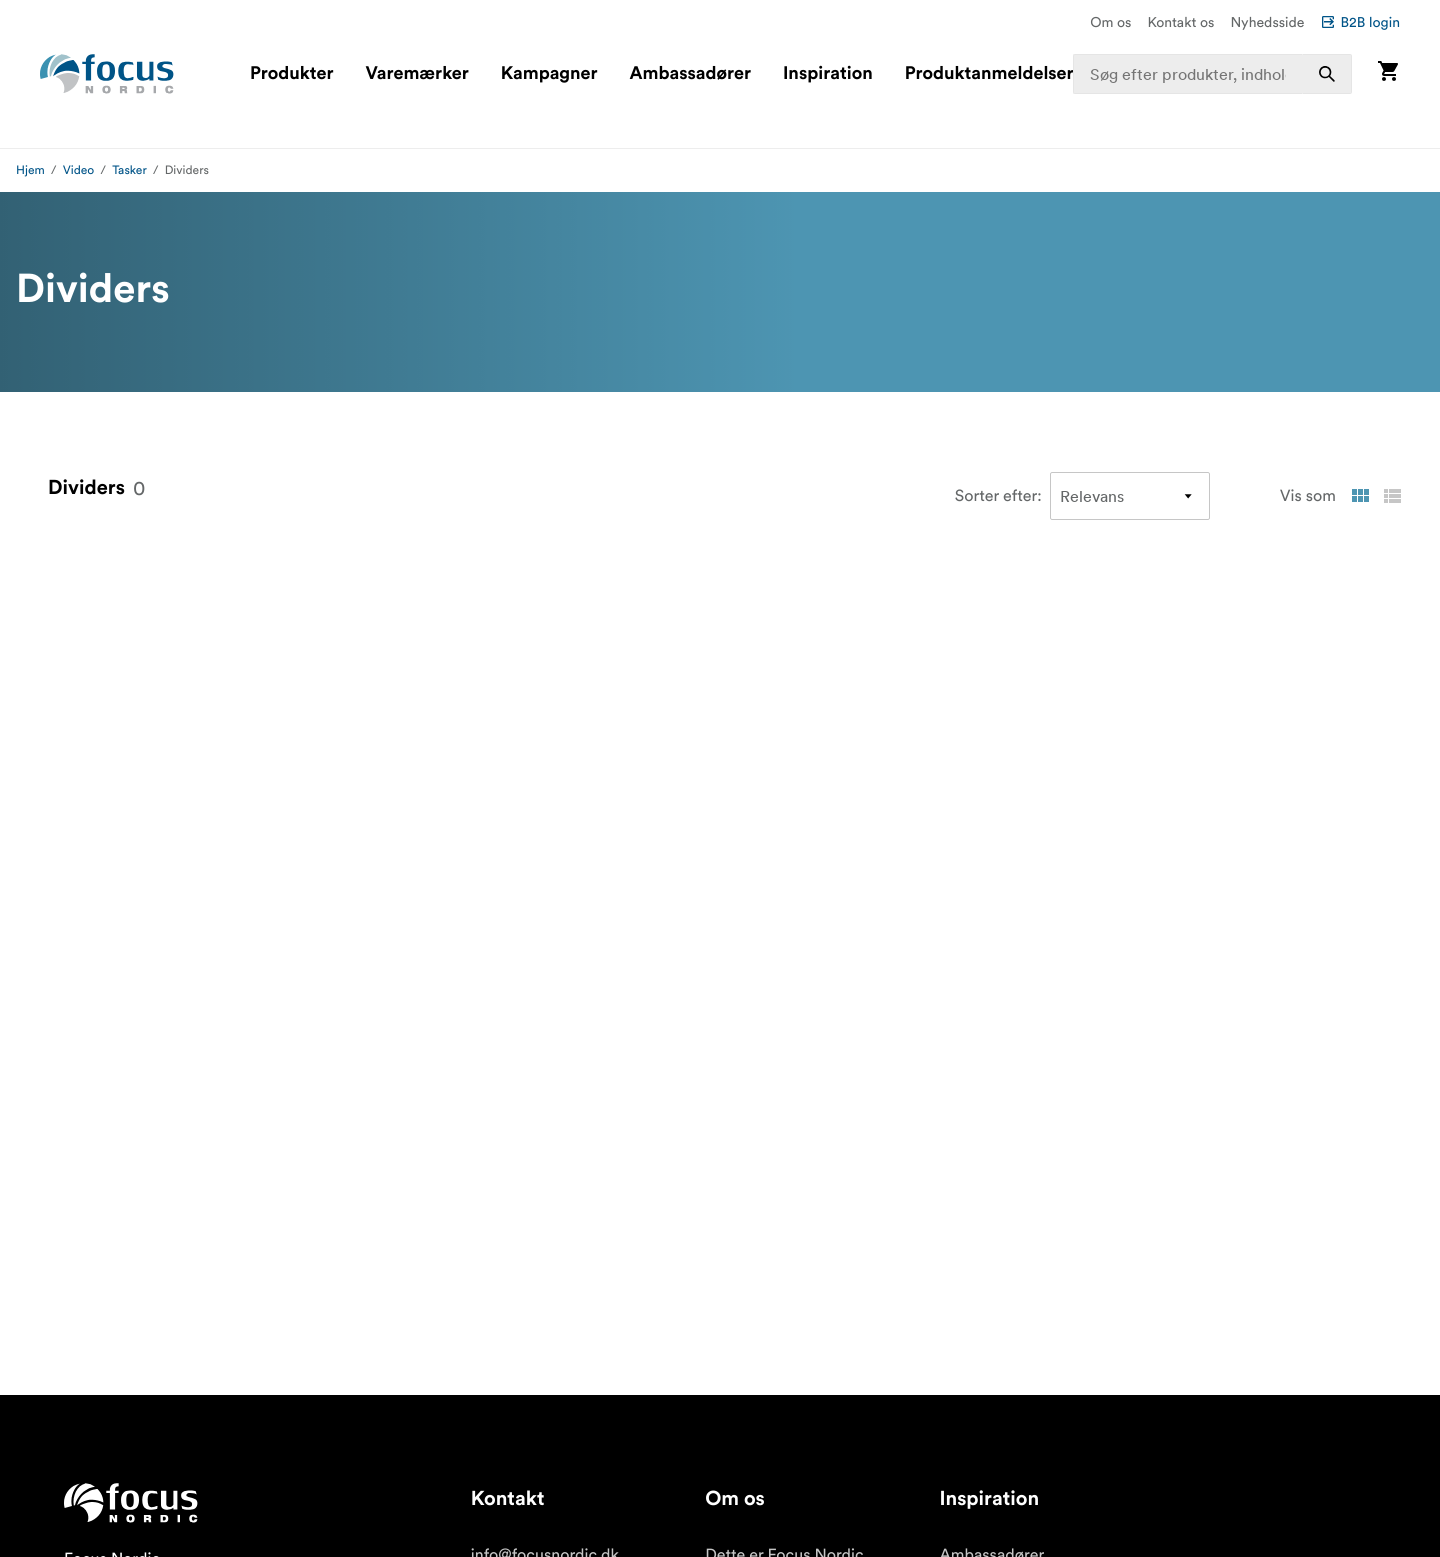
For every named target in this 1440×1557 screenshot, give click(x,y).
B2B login (1360, 22)
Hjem (30, 170)
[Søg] (1327, 74)
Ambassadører (690, 74)
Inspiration (828, 74)
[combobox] (1213, 74)
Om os (1110, 22)
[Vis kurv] (1388, 73)
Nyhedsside (1267, 22)
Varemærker (416, 74)
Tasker (129, 170)
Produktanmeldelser (989, 74)
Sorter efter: (998, 496)
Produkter (291, 74)
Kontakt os (1180, 22)
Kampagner (549, 74)
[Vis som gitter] (1360, 496)
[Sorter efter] (1130, 496)
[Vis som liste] (1392, 496)
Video (79, 170)
